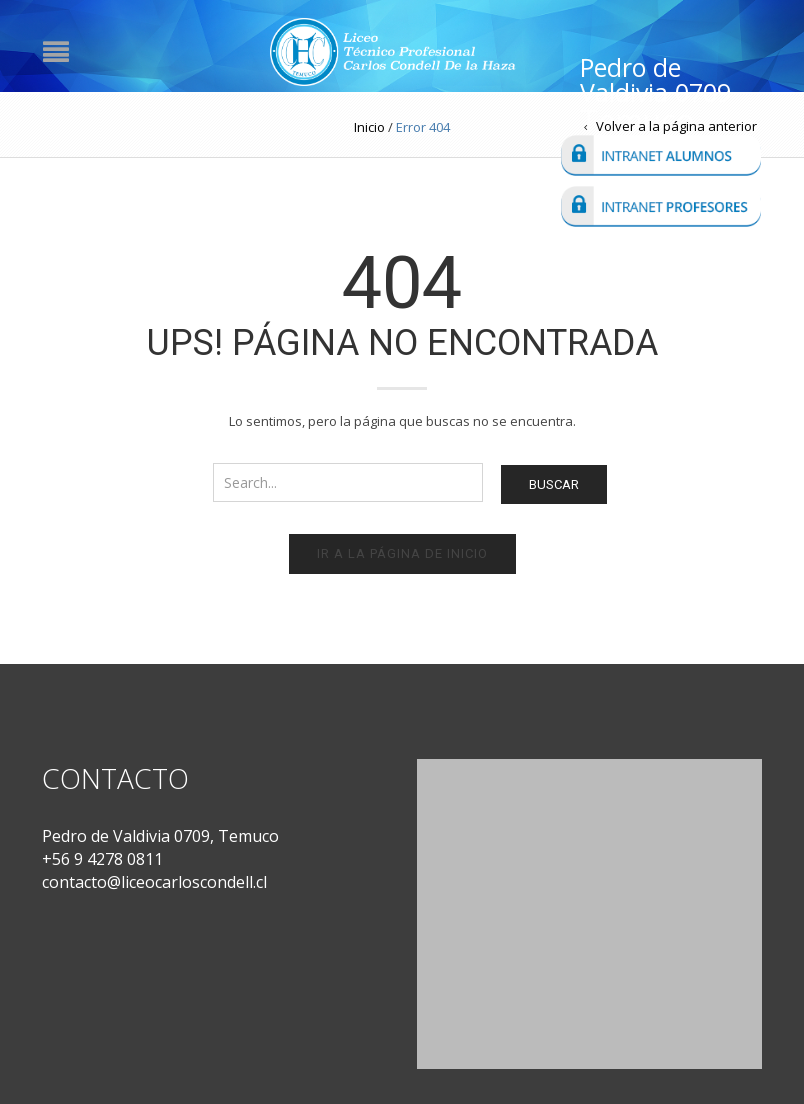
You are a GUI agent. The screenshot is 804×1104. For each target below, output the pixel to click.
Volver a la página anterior (676, 126)
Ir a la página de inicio (402, 553)
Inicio (369, 127)
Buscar (554, 484)
